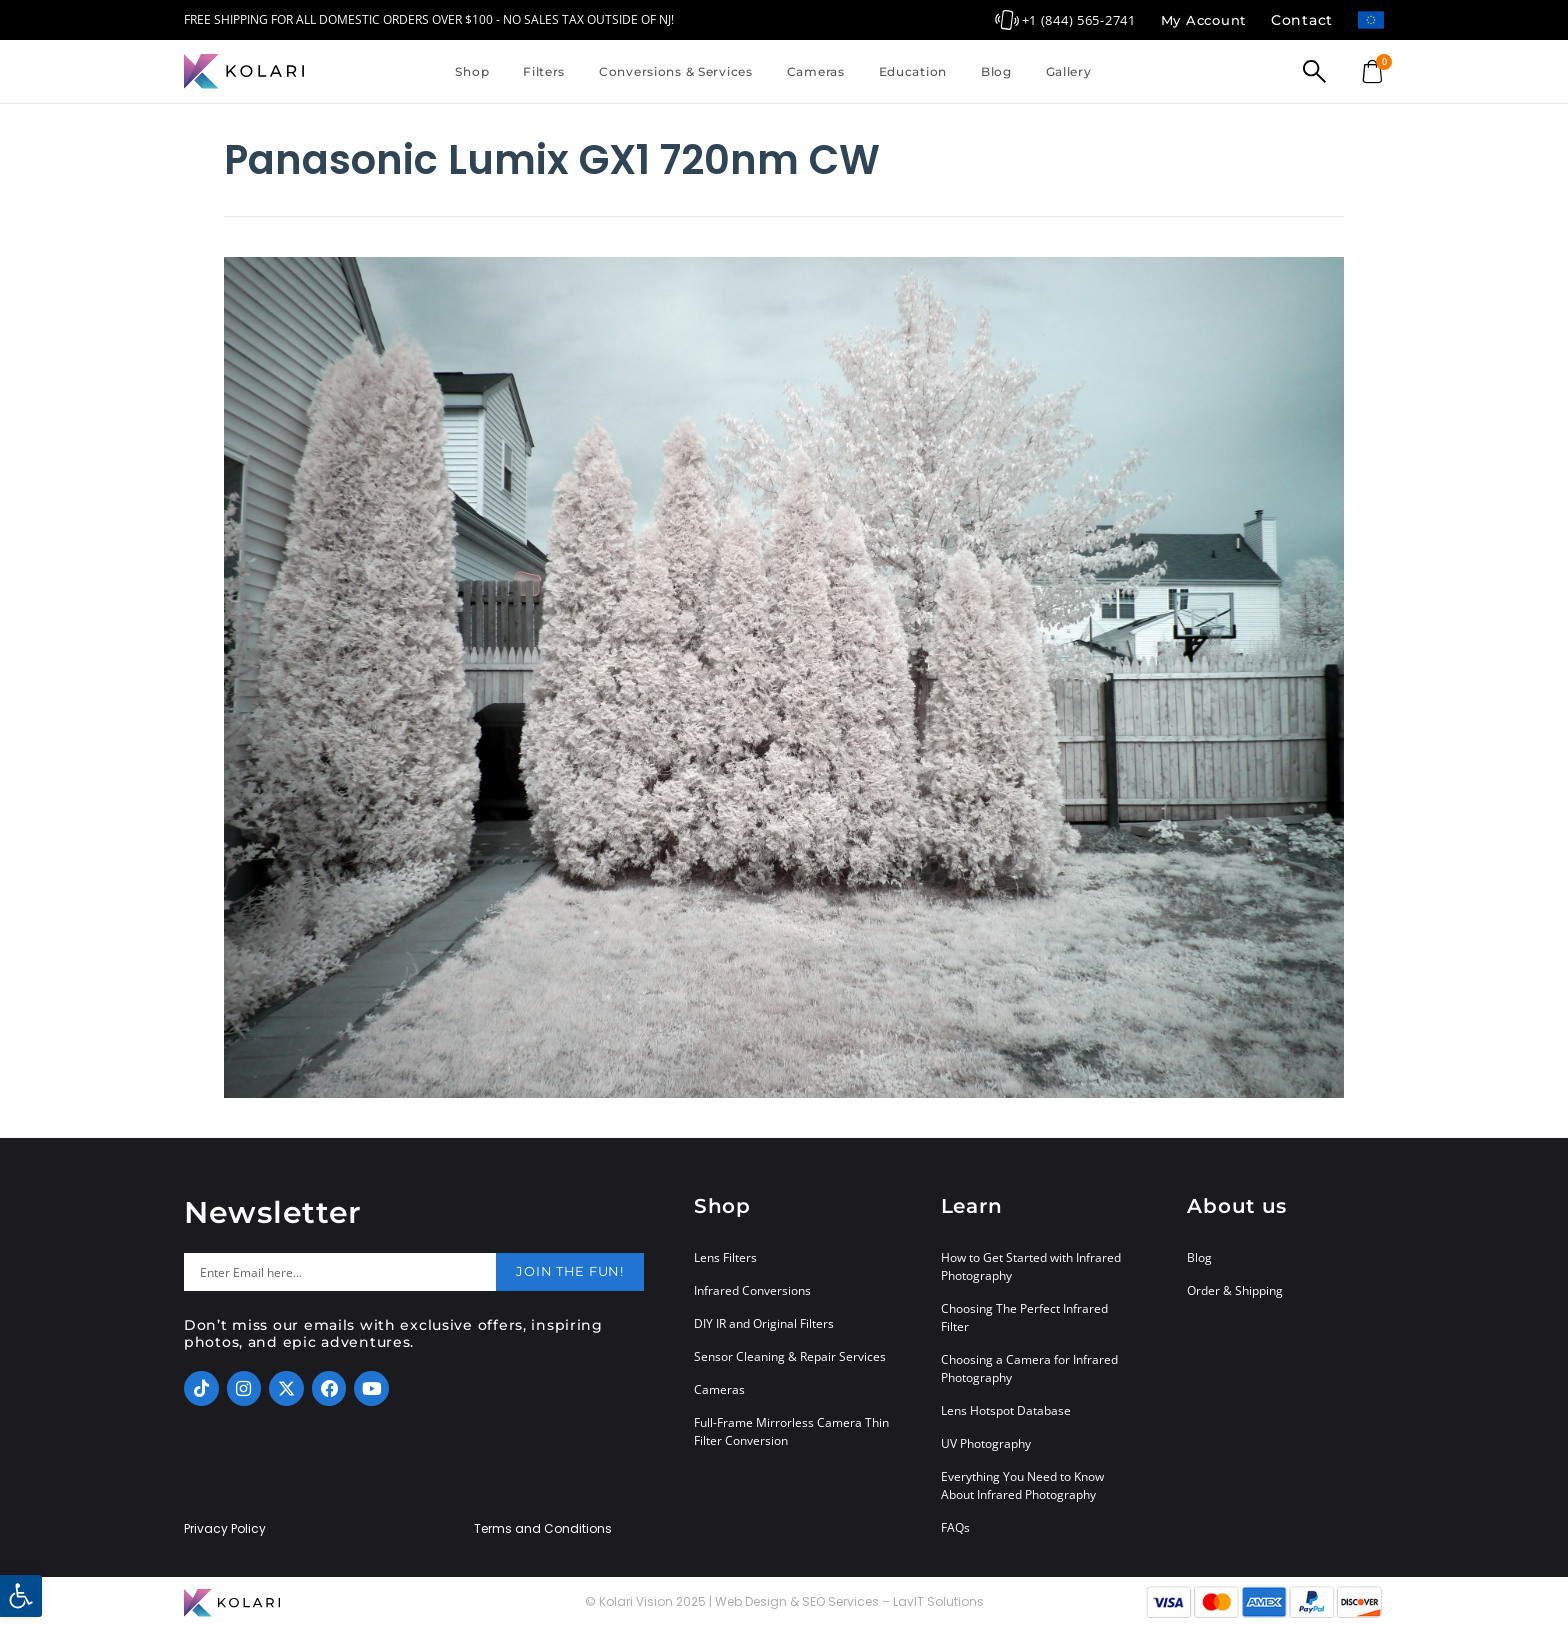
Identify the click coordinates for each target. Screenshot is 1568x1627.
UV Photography (986, 1443)
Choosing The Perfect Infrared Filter (1024, 1317)
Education (913, 71)
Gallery (1069, 71)
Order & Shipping (1235, 1290)
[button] (21, 1596)
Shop (472, 71)
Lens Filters (725, 1257)
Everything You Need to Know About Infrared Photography (1022, 1485)
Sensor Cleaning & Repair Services (790, 1356)
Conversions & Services (676, 71)
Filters (544, 71)
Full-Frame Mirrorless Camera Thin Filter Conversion (791, 1431)
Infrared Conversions (752, 1290)
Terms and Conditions (543, 1529)
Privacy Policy (225, 1529)
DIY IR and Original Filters (764, 1323)
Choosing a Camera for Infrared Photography (1029, 1368)
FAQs (955, 1527)
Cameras (816, 71)
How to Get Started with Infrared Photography (1031, 1266)
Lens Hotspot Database (1006, 1410)
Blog (996, 71)
